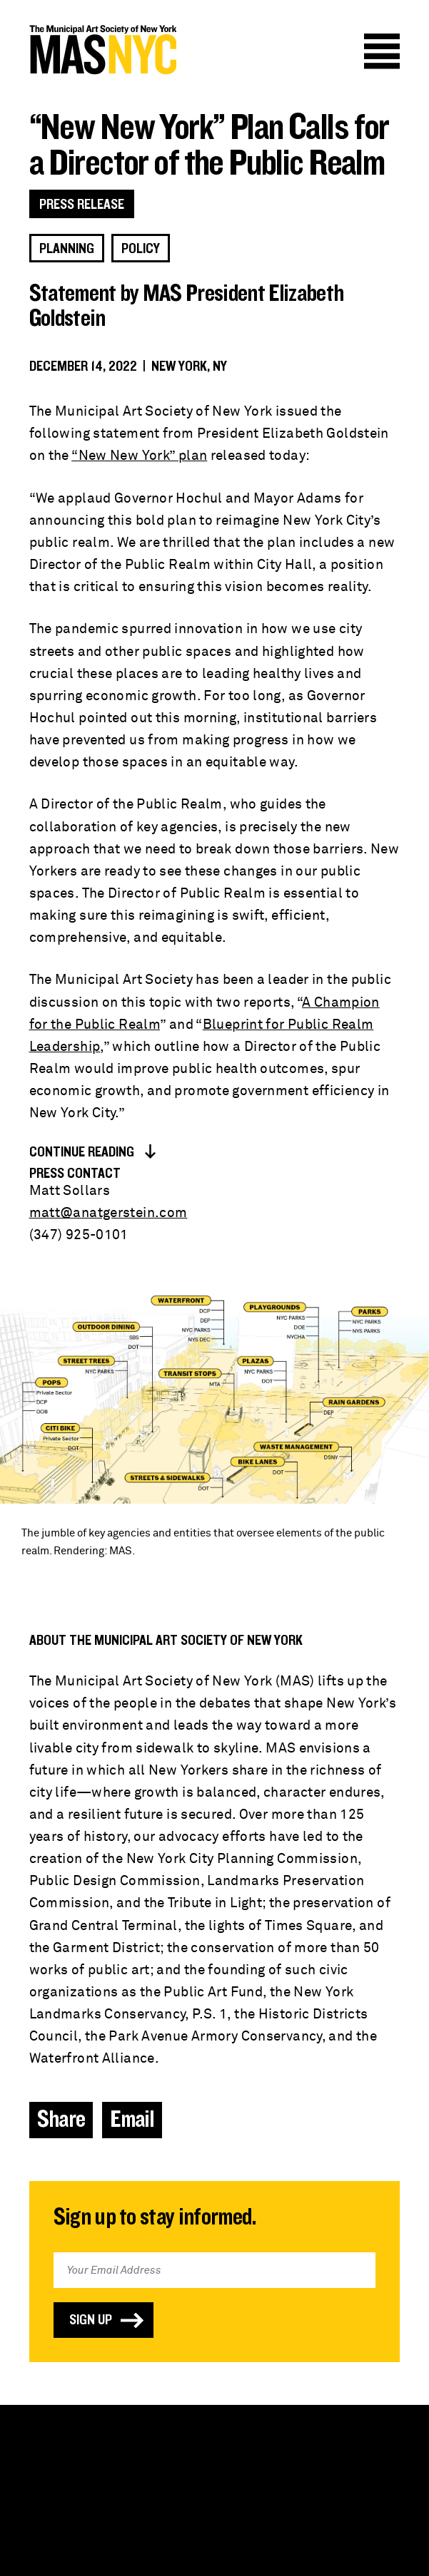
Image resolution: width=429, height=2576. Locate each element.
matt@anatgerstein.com (108, 1213)
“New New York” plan (139, 456)
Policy (140, 249)
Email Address (215, 2230)
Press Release (81, 204)
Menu (382, 51)
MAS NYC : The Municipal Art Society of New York (102, 50)
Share (61, 2120)
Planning (66, 249)
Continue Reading (81, 1152)
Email (132, 2120)
